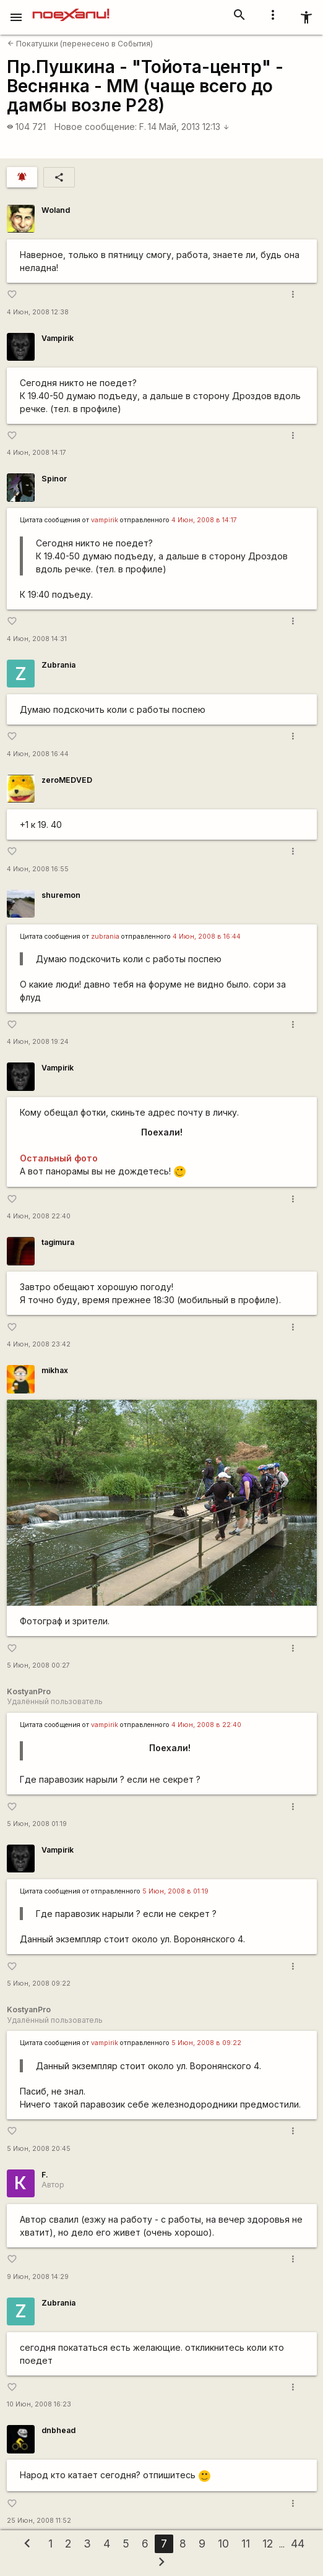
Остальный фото (59, 1158)
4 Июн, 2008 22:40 (39, 1216)
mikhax (54, 1370)
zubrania (105, 937)
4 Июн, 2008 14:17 (36, 453)
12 (267, 2543)
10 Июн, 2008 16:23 (39, 2404)
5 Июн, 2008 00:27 (38, 1665)
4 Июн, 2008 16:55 (38, 869)
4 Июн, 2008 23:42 (39, 1344)
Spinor (54, 478)
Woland (55, 210)
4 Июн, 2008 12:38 (38, 312)
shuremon (60, 895)
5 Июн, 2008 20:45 (39, 2149)
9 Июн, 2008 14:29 (38, 2277)
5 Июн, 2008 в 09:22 (206, 2043)
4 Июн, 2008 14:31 (37, 639)
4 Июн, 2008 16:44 (38, 754)
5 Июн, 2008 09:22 (39, 1983)
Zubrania (58, 665)
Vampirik (57, 338)
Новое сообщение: (95, 126)
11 (245, 2543)
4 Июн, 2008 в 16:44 (207, 937)
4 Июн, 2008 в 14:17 (204, 520)
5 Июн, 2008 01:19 (37, 1824)
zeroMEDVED (66, 780)
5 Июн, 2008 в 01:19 (175, 1891)
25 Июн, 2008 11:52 (39, 2521)
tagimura (57, 1242)
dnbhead (58, 2430)
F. (142, 126)
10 (223, 2543)
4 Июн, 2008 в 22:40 (206, 1725)
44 (297, 2543)
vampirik (104, 520)
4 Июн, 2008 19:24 (38, 1042)
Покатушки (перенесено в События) (80, 43)
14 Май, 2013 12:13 (189, 126)
